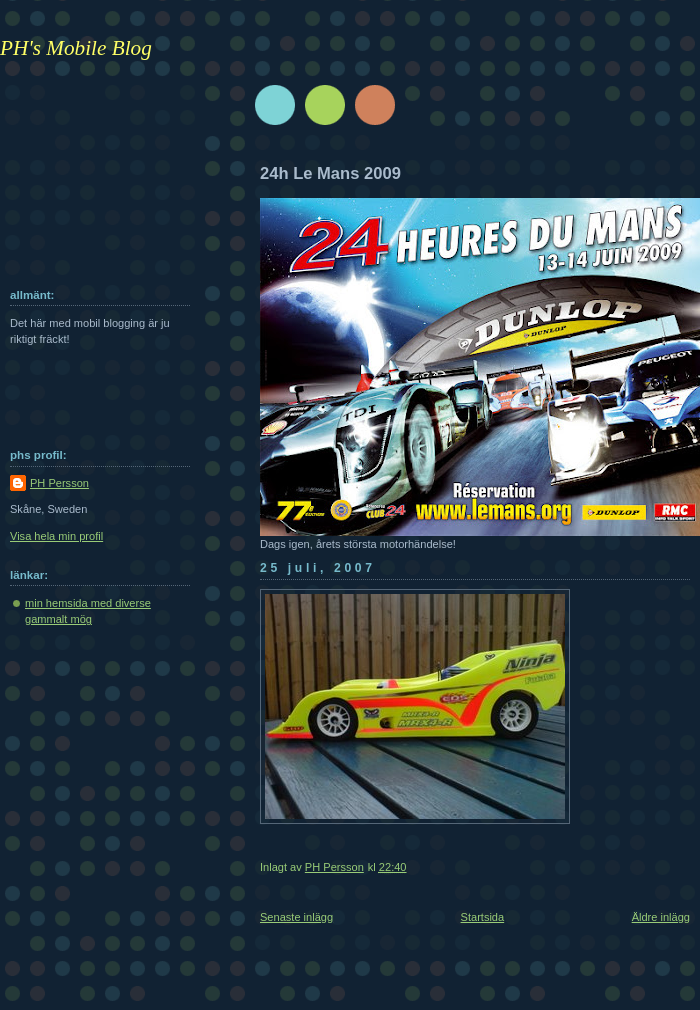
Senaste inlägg (296, 917)
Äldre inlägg (661, 917)
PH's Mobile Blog (76, 48)
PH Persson (59, 483)
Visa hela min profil (56, 536)
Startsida (483, 917)
